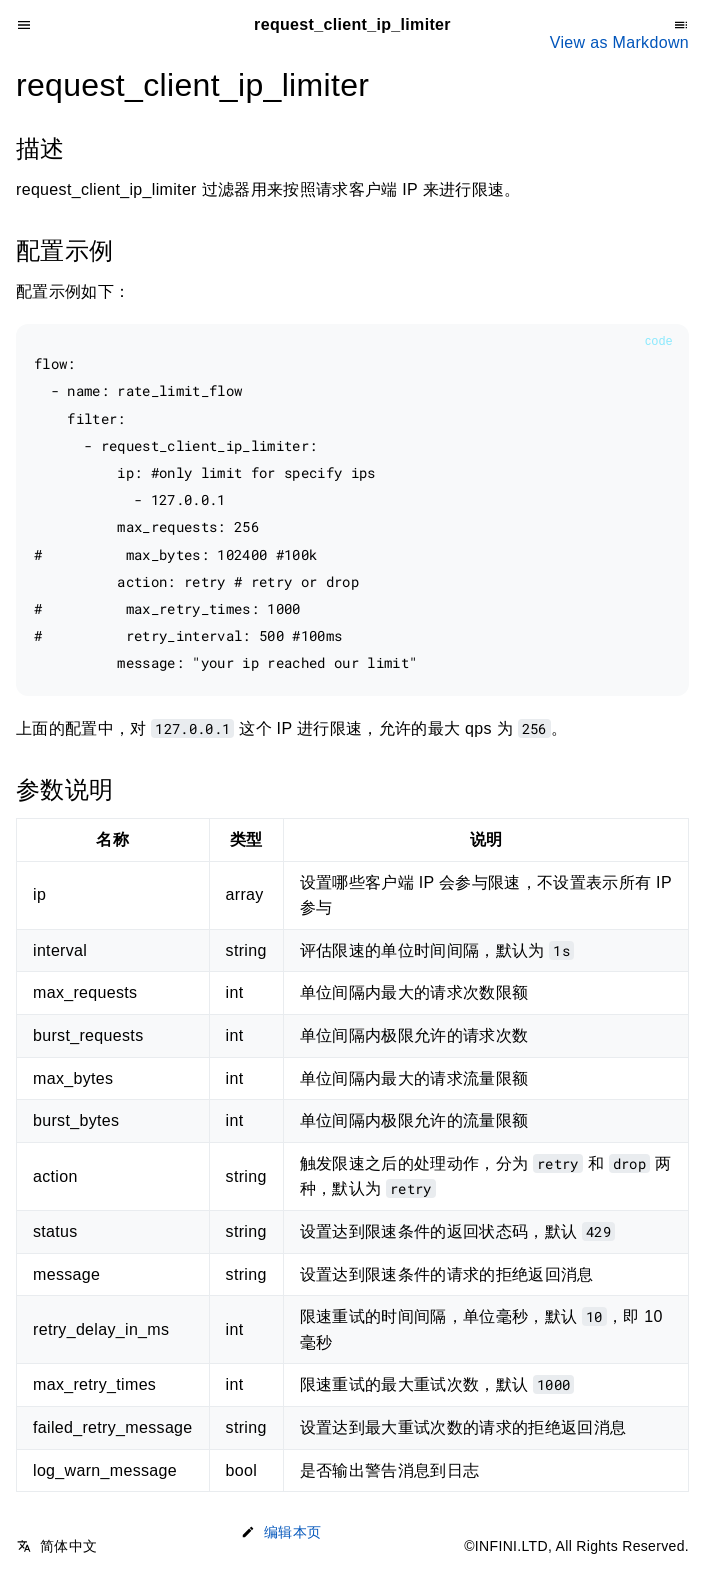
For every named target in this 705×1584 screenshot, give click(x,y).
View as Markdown (619, 42)
